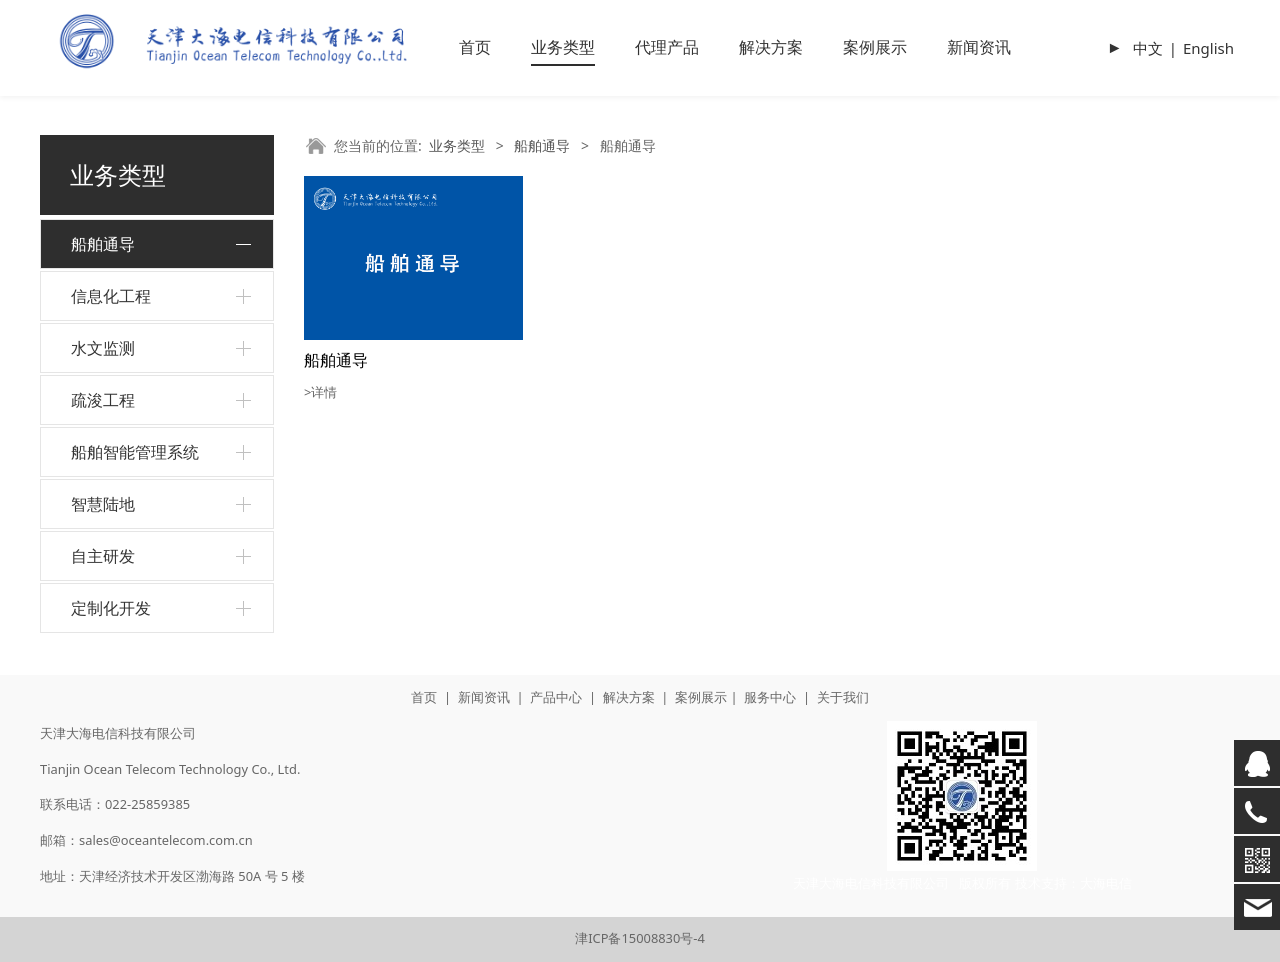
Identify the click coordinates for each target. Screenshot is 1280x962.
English (1208, 48)
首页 (475, 47)
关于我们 (843, 697)
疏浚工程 (103, 400)
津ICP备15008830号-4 (640, 938)
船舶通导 (103, 244)
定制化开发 (111, 608)
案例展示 (875, 47)
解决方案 (771, 47)
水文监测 (103, 348)
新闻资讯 (979, 47)
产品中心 (556, 697)
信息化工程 (111, 296)
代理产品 (667, 47)
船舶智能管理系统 (135, 452)
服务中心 (770, 697)
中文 (1148, 48)
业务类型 (563, 47)
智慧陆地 (103, 504)
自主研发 (103, 556)
